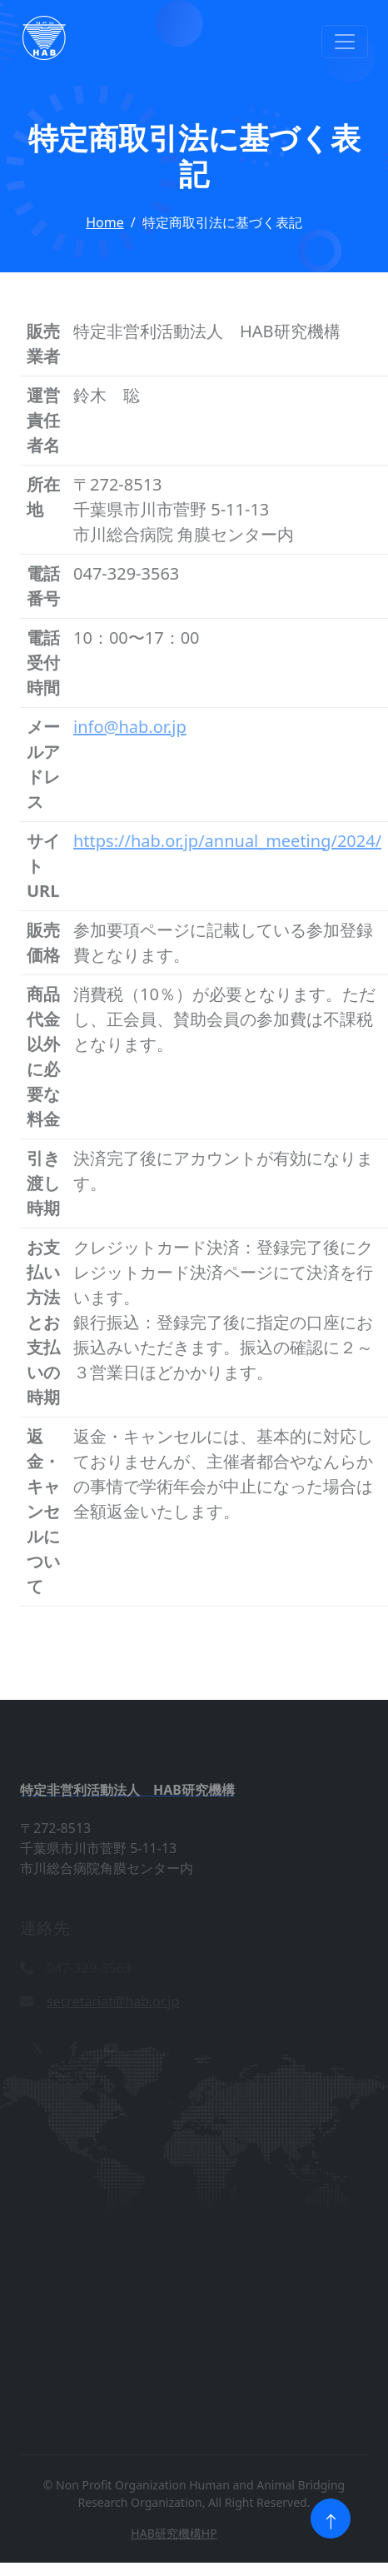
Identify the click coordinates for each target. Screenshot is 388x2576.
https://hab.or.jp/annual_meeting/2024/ (227, 841)
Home (105, 222)
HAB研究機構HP (173, 2533)
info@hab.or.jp (130, 726)
